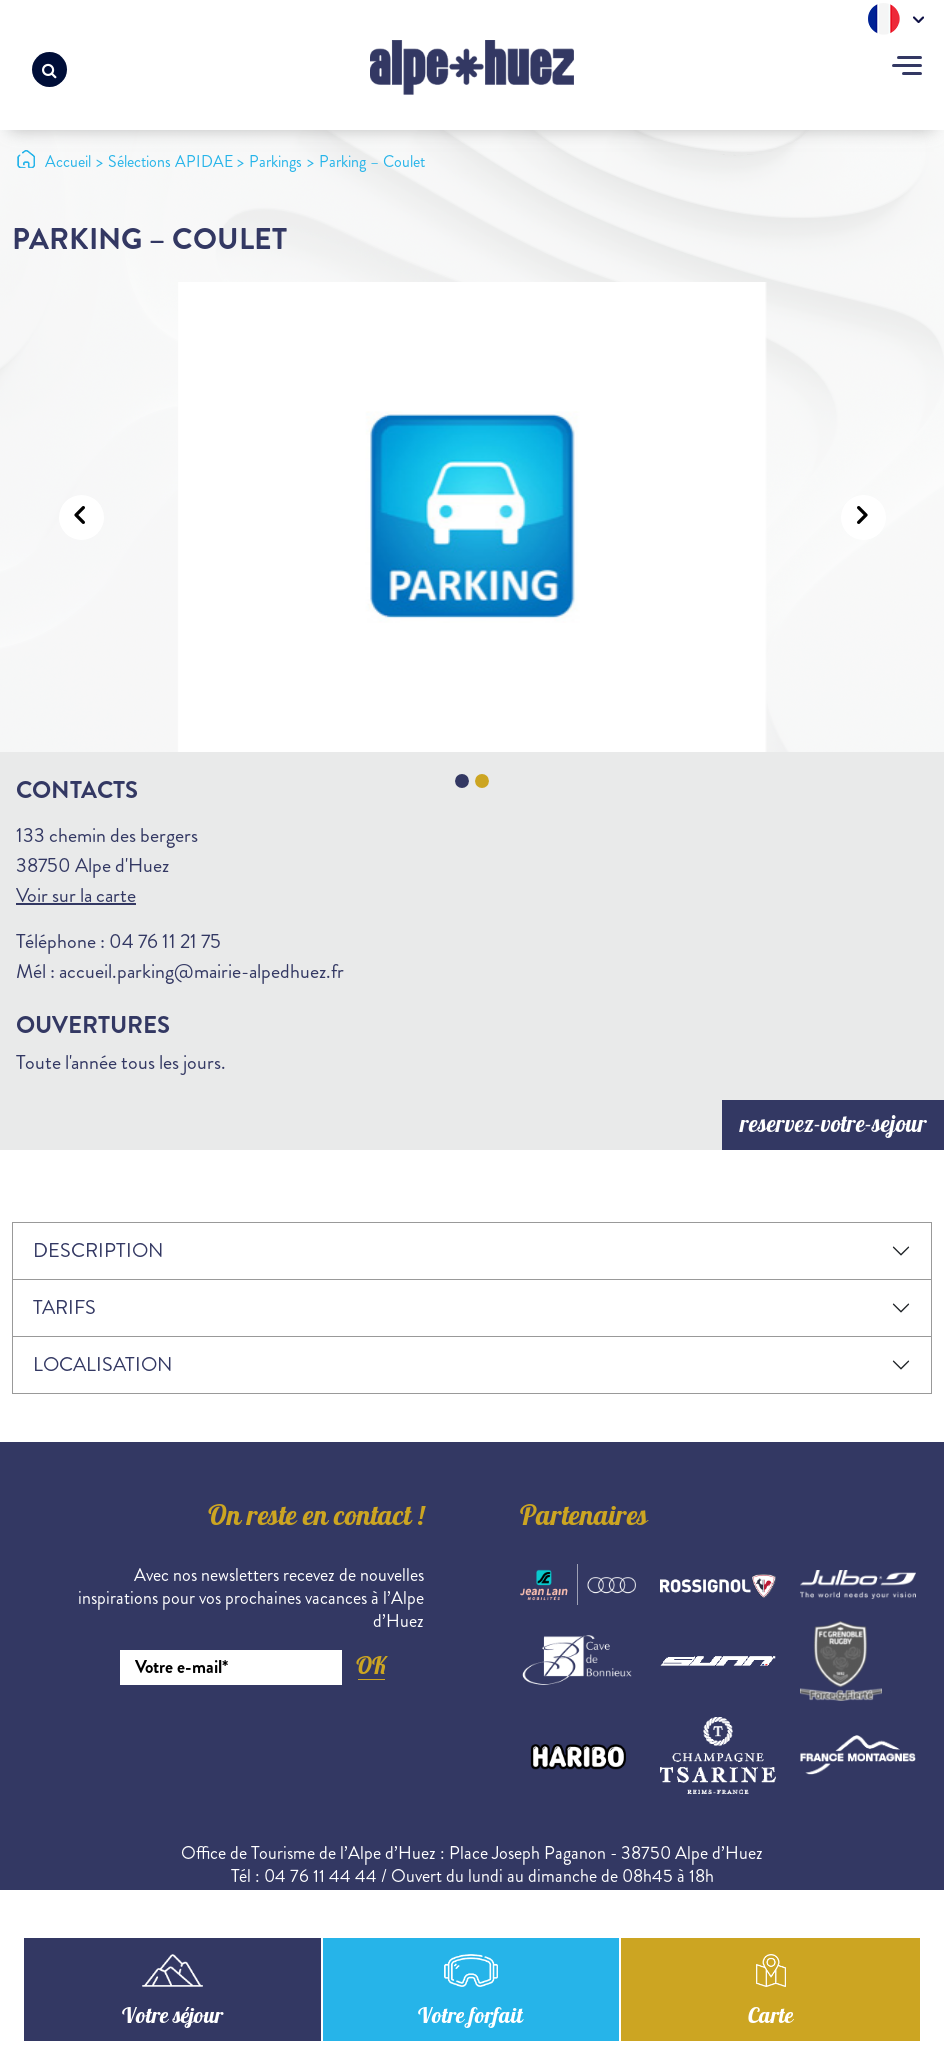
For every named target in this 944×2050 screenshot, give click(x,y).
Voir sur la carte (76, 895)
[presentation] (272, 1740)
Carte (770, 2018)
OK (371, 1665)
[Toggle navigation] (907, 68)
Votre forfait (470, 2018)
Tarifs (64, 1307)
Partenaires (584, 1519)
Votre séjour (172, 2018)
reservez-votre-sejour (833, 1127)
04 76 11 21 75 (165, 941)
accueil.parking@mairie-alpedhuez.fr (201, 971)
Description (98, 1250)
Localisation (102, 1364)
